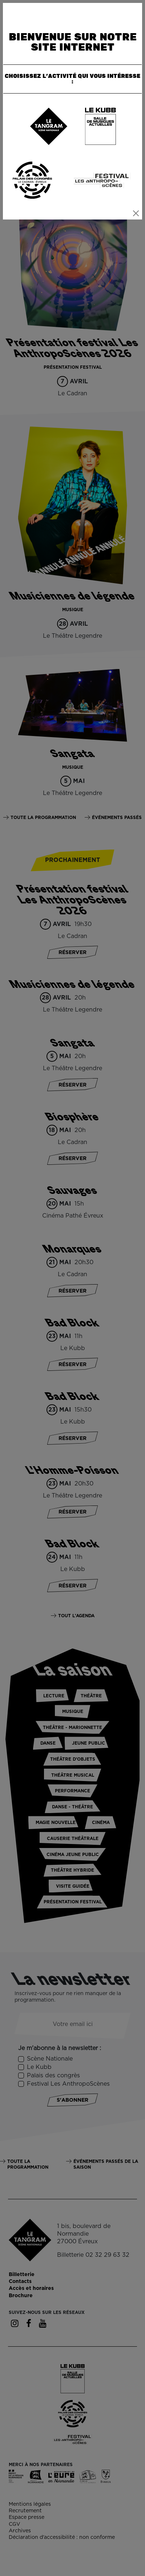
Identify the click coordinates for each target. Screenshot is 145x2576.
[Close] (136, 213)
